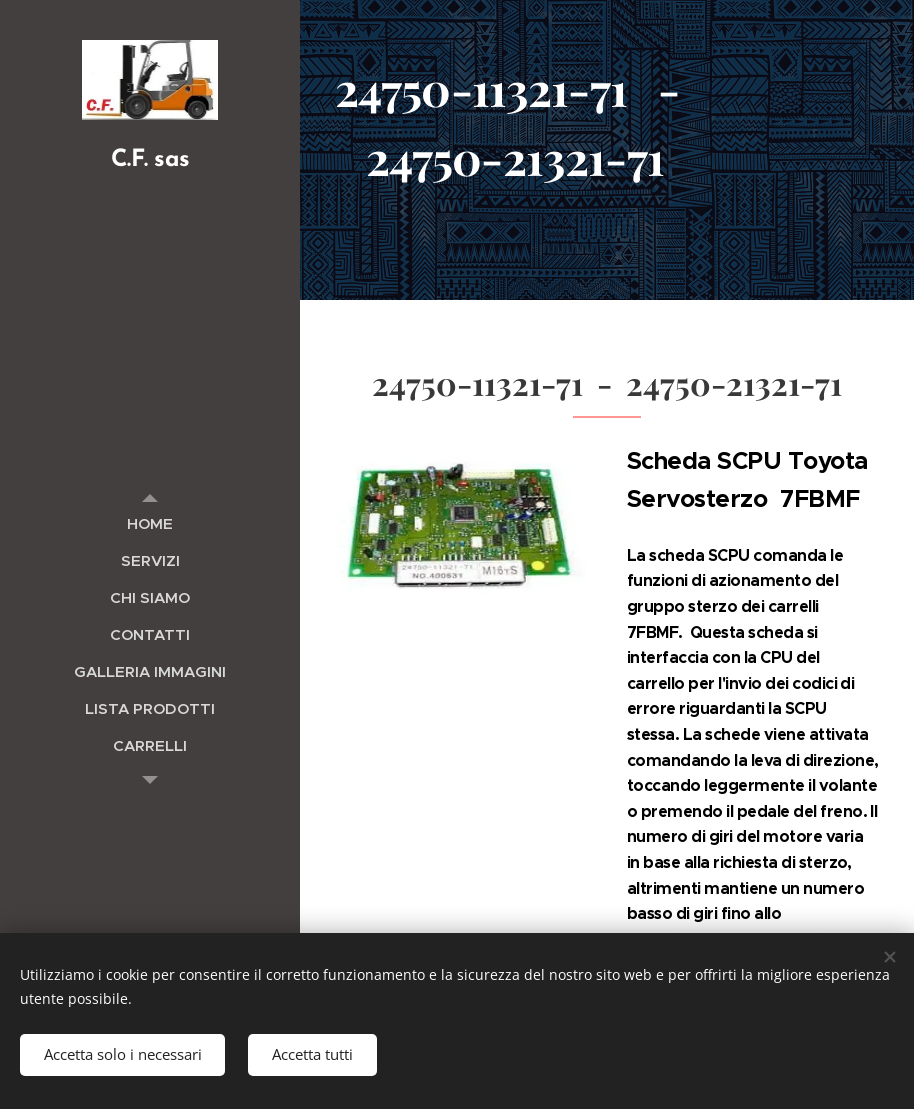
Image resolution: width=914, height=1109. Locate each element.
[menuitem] (150, 523)
